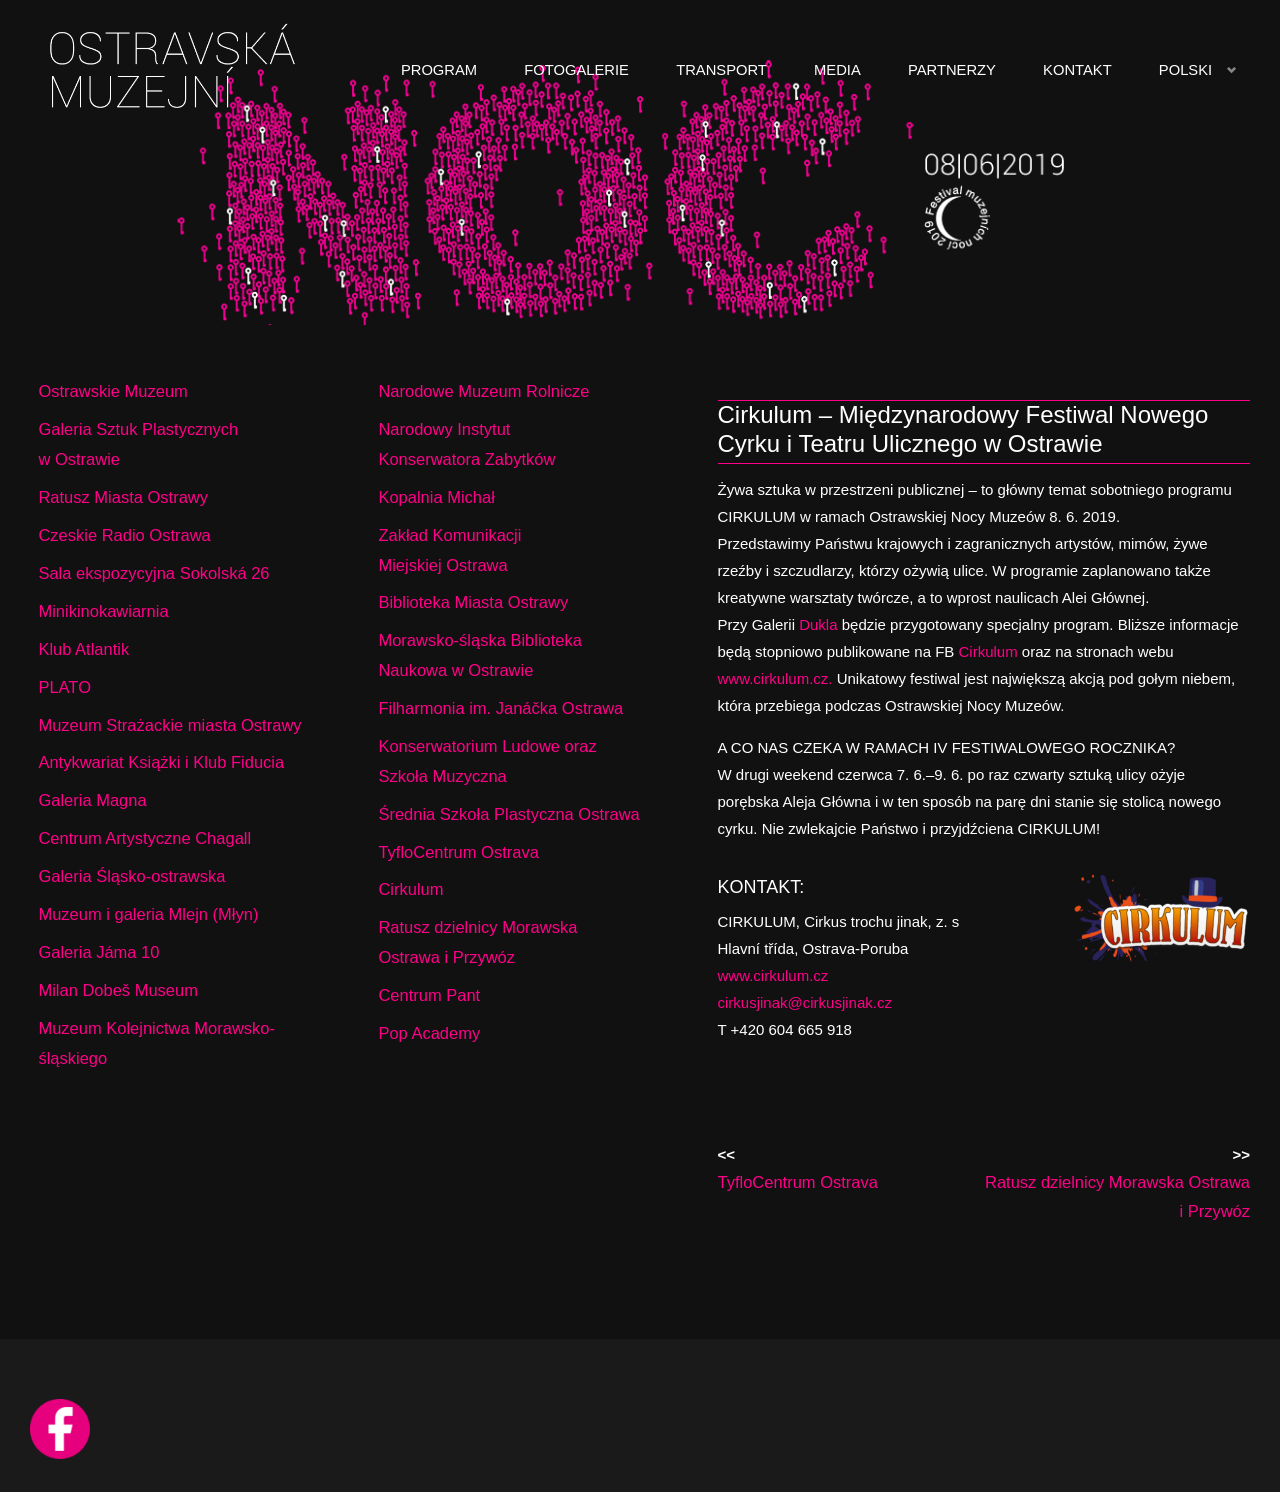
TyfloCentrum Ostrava (458, 852)
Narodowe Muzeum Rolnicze (483, 391)
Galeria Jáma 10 (98, 952)
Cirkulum (988, 651)
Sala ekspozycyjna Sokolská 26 (153, 573)
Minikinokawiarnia (103, 611)
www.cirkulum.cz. (775, 678)
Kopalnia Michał (436, 497)
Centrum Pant (429, 995)
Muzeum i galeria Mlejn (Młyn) (148, 914)
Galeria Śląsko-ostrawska (131, 876)
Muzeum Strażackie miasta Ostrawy (169, 725)
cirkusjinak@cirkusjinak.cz (805, 1002)
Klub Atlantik (83, 649)
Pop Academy (429, 1033)
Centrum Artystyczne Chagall (144, 838)
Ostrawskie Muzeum (112, 391)
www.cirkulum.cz (773, 975)
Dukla (816, 624)
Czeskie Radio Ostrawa (124, 535)
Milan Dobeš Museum (118, 990)
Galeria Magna (92, 800)
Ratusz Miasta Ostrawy (123, 497)
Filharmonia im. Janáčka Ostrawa (500, 708)
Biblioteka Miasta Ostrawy (473, 602)
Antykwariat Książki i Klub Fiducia (161, 762)
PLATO (64, 687)
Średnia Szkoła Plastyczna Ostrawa (508, 814)
